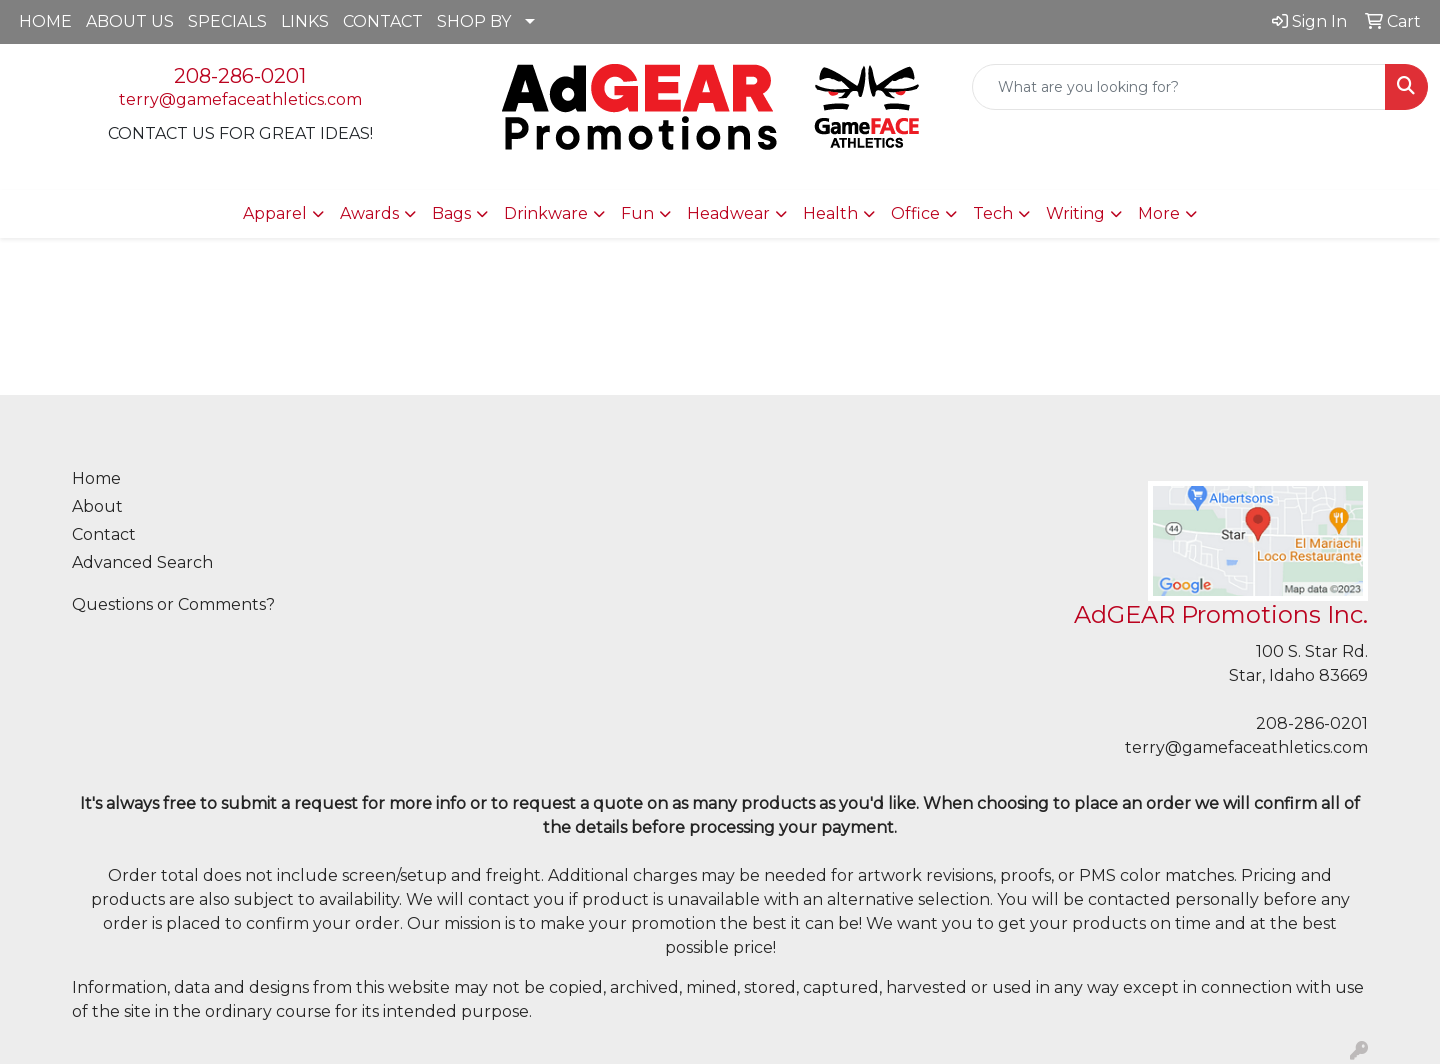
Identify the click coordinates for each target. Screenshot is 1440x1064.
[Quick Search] (1179, 87)
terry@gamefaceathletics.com (240, 99)
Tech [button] (993, 213)
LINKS (305, 21)
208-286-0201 (240, 76)
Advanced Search (142, 562)
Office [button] (915, 213)
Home (96, 478)
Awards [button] (369, 213)
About (97, 506)
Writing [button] (1075, 213)
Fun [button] (637, 213)
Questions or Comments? (173, 604)
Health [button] (830, 213)
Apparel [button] (275, 213)
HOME (45, 21)
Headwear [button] (728, 213)
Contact (104, 534)
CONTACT (383, 21)
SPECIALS (227, 21)
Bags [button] (451, 213)
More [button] (1159, 213)
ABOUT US (130, 21)
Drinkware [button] (546, 213)
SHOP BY (474, 21)
